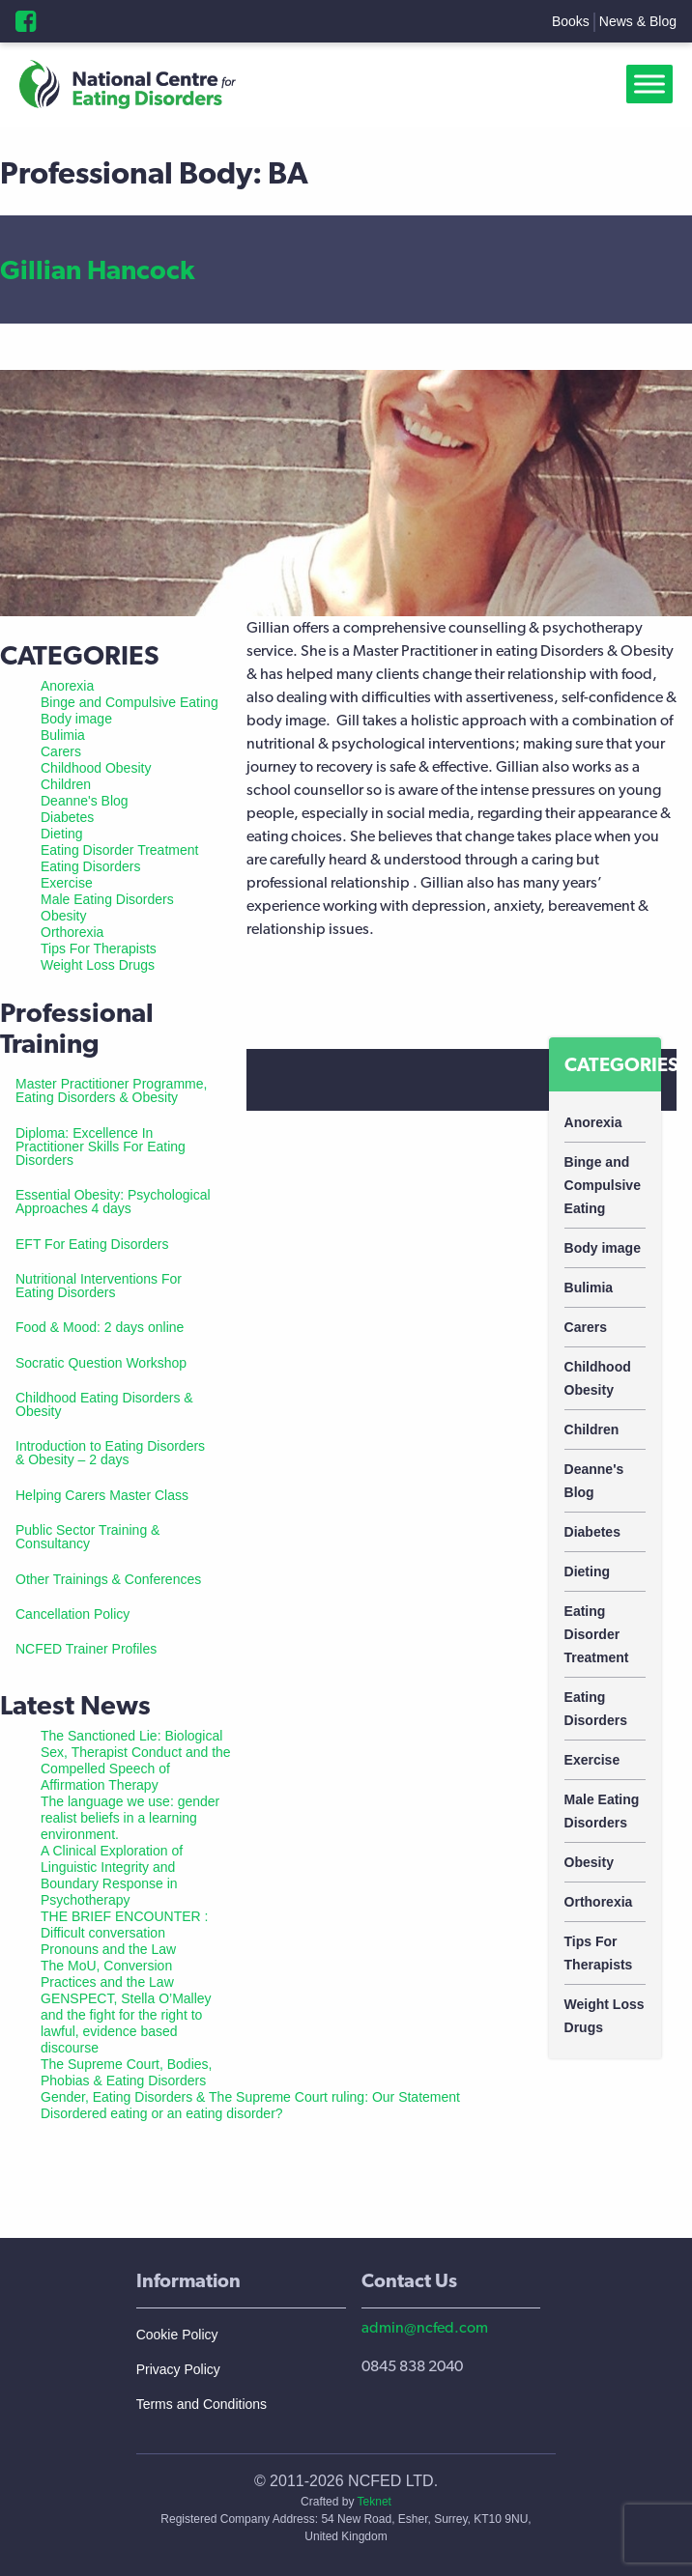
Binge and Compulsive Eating (602, 1185)
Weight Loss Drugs (604, 2015)
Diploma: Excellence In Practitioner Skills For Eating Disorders (100, 1146)
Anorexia (593, 1122)
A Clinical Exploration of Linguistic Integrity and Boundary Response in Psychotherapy (112, 1875)
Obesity (589, 1862)
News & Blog (638, 21)
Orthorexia (598, 1902)
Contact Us (409, 2280)
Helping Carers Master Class (101, 1495)
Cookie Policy (177, 2334)
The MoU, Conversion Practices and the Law (107, 1974)
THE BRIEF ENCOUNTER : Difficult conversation (124, 1924)
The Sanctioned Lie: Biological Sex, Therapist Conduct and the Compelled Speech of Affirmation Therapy (136, 1760)
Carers (585, 1327)
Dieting (587, 1571)
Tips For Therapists (598, 1953)
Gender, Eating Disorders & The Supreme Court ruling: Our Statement (250, 2097)
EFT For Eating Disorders (91, 1244)
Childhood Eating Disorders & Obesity (104, 1404)
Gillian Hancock (97, 269)
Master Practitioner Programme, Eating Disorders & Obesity (111, 1090)
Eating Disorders (595, 1708)
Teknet (374, 2501)
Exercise (592, 1760)
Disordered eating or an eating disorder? (162, 2113)
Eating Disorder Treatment (596, 1634)
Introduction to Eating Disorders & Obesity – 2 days (110, 1452)
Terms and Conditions (201, 2404)
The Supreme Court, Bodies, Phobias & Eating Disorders (126, 2072)
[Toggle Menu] (653, 84)
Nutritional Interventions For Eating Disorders (98, 1285)
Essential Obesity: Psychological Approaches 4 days (113, 1201)
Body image (602, 1248)
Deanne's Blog (594, 1480)
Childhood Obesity (597, 1378)
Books (571, 21)
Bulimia (589, 1287)
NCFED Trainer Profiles (86, 1648)
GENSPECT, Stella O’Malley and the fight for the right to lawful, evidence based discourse (126, 2023)
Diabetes (592, 1532)
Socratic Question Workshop (101, 1363)
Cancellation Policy (72, 1614)
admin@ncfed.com (424, 2327)
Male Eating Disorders (602, 1811)
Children (592, 1429)
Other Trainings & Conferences (108, 1579)
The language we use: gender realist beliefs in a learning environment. (130, 1818)
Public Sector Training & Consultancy (87, 1536)
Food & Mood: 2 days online (99, 1327)
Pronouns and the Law (108, 1949)
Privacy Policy (178, 2369)
